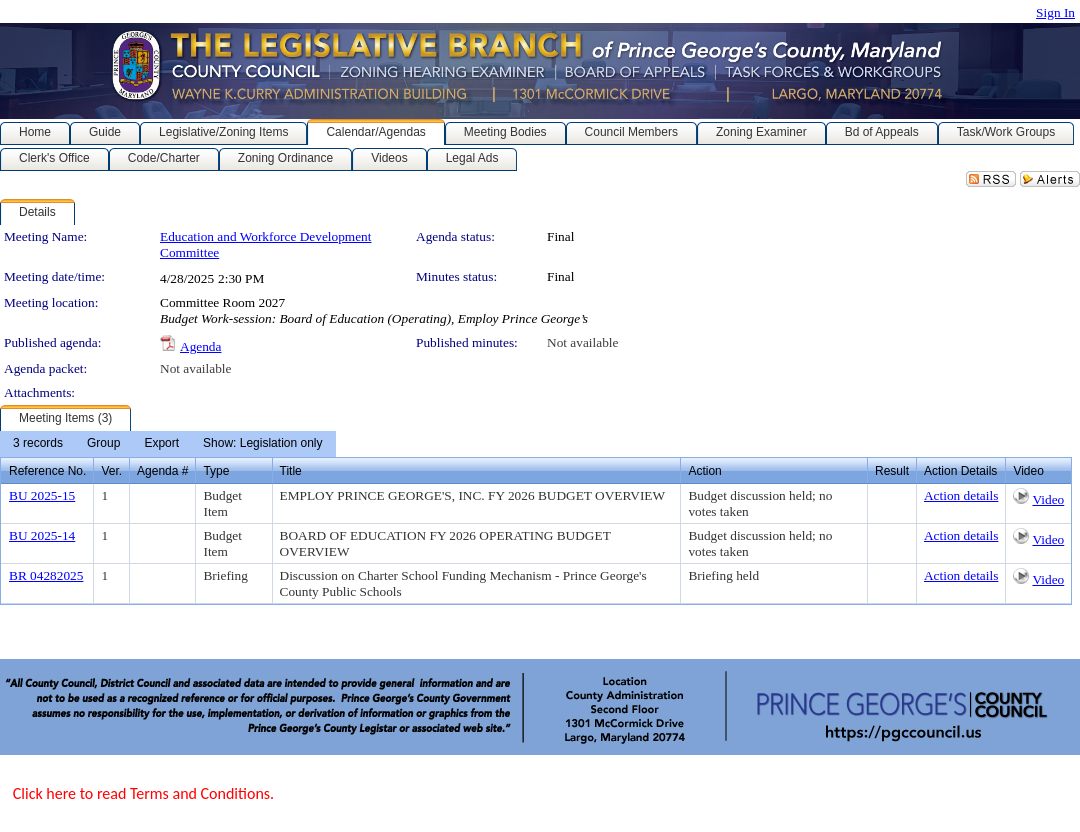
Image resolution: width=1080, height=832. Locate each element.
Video (1048, 499)
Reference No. (47, 471)
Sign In (1055, 12)
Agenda (200, 346)
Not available (582, 342)
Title (291, 471)
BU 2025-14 (42, 535)
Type (216, 471)
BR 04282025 (46, 575)
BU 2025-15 (42, 495)
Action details (961, 495)
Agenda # (162, 471)
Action (704, 471)
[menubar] (168, 444)
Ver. (111, 471)
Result (892, 471)
